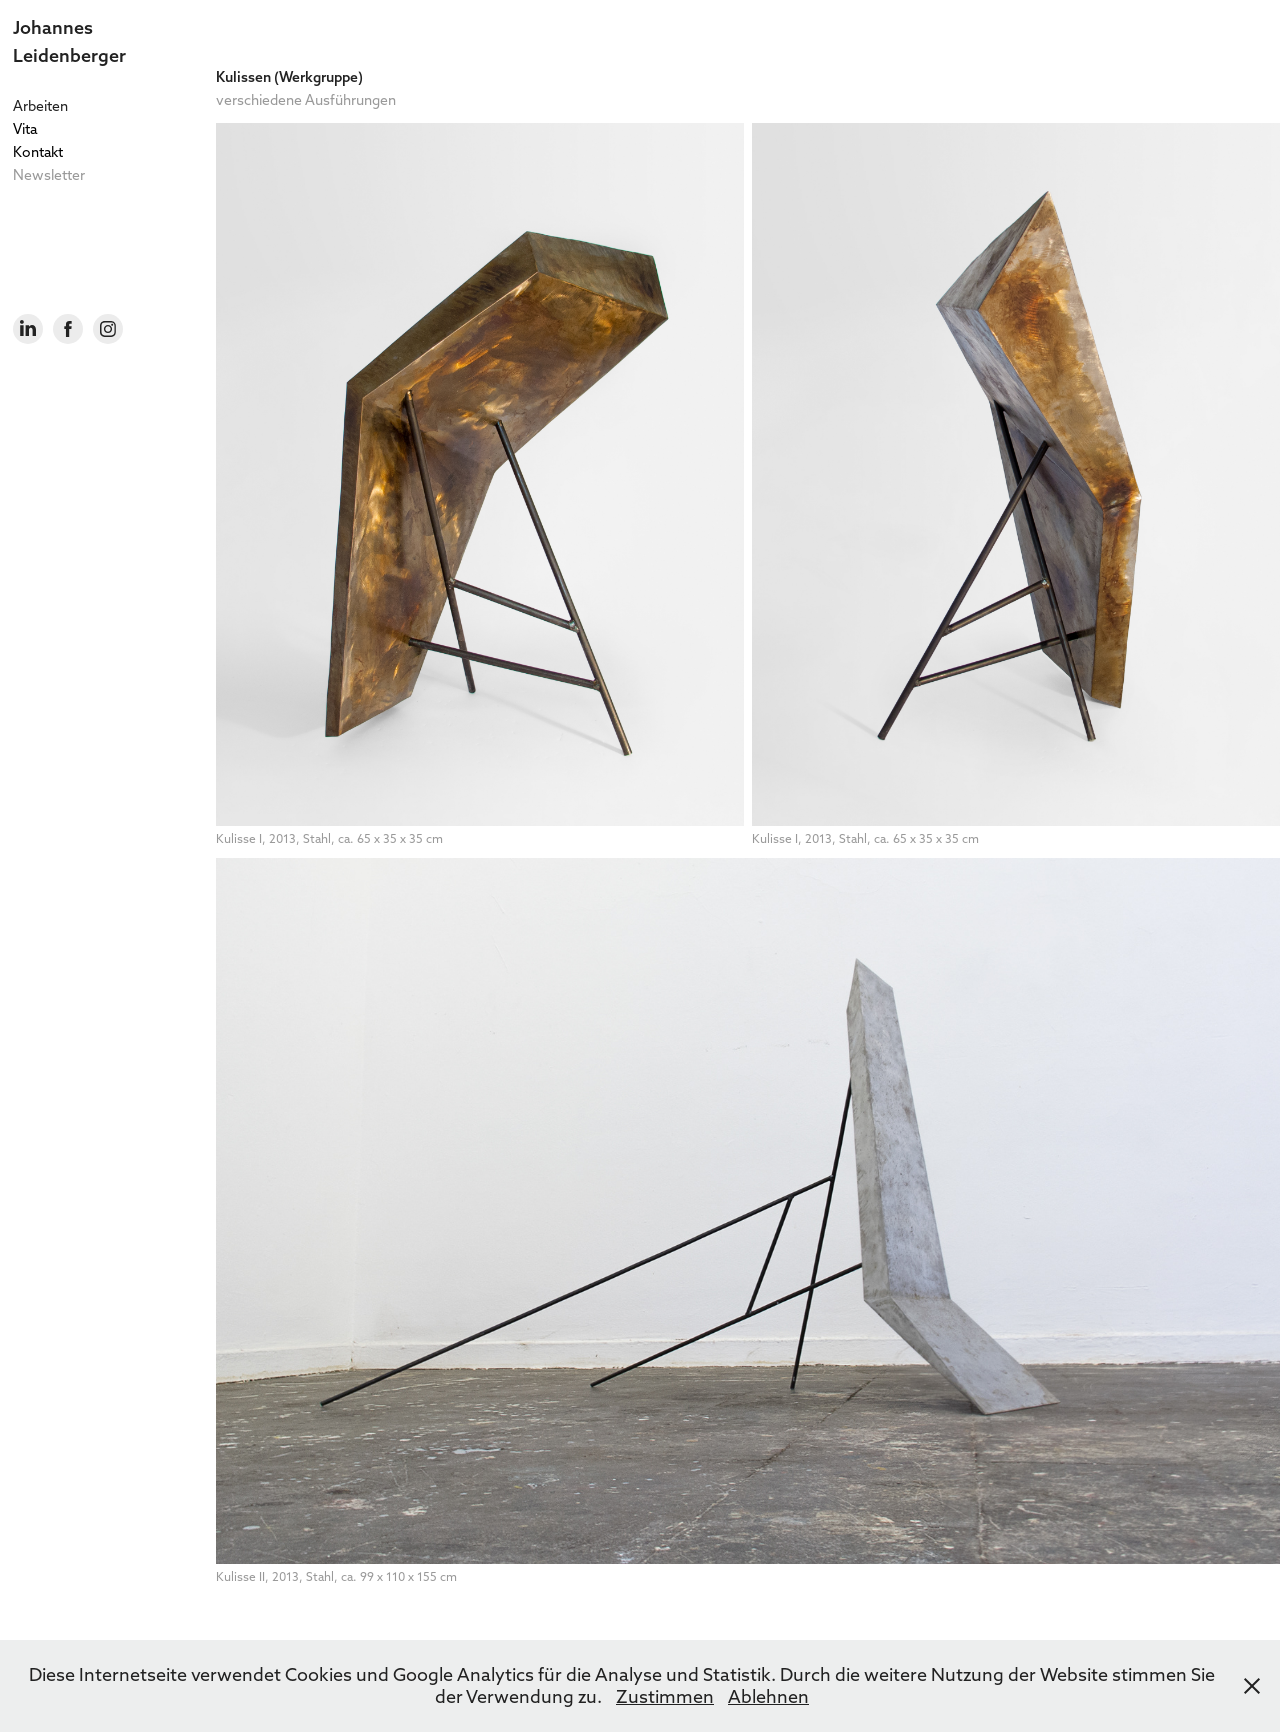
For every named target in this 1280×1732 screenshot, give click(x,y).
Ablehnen (768, 1696)
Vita (25, 129)
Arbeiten (40, 106)
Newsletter (49, 175)
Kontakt (38, 152)
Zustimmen (665, 1696)
